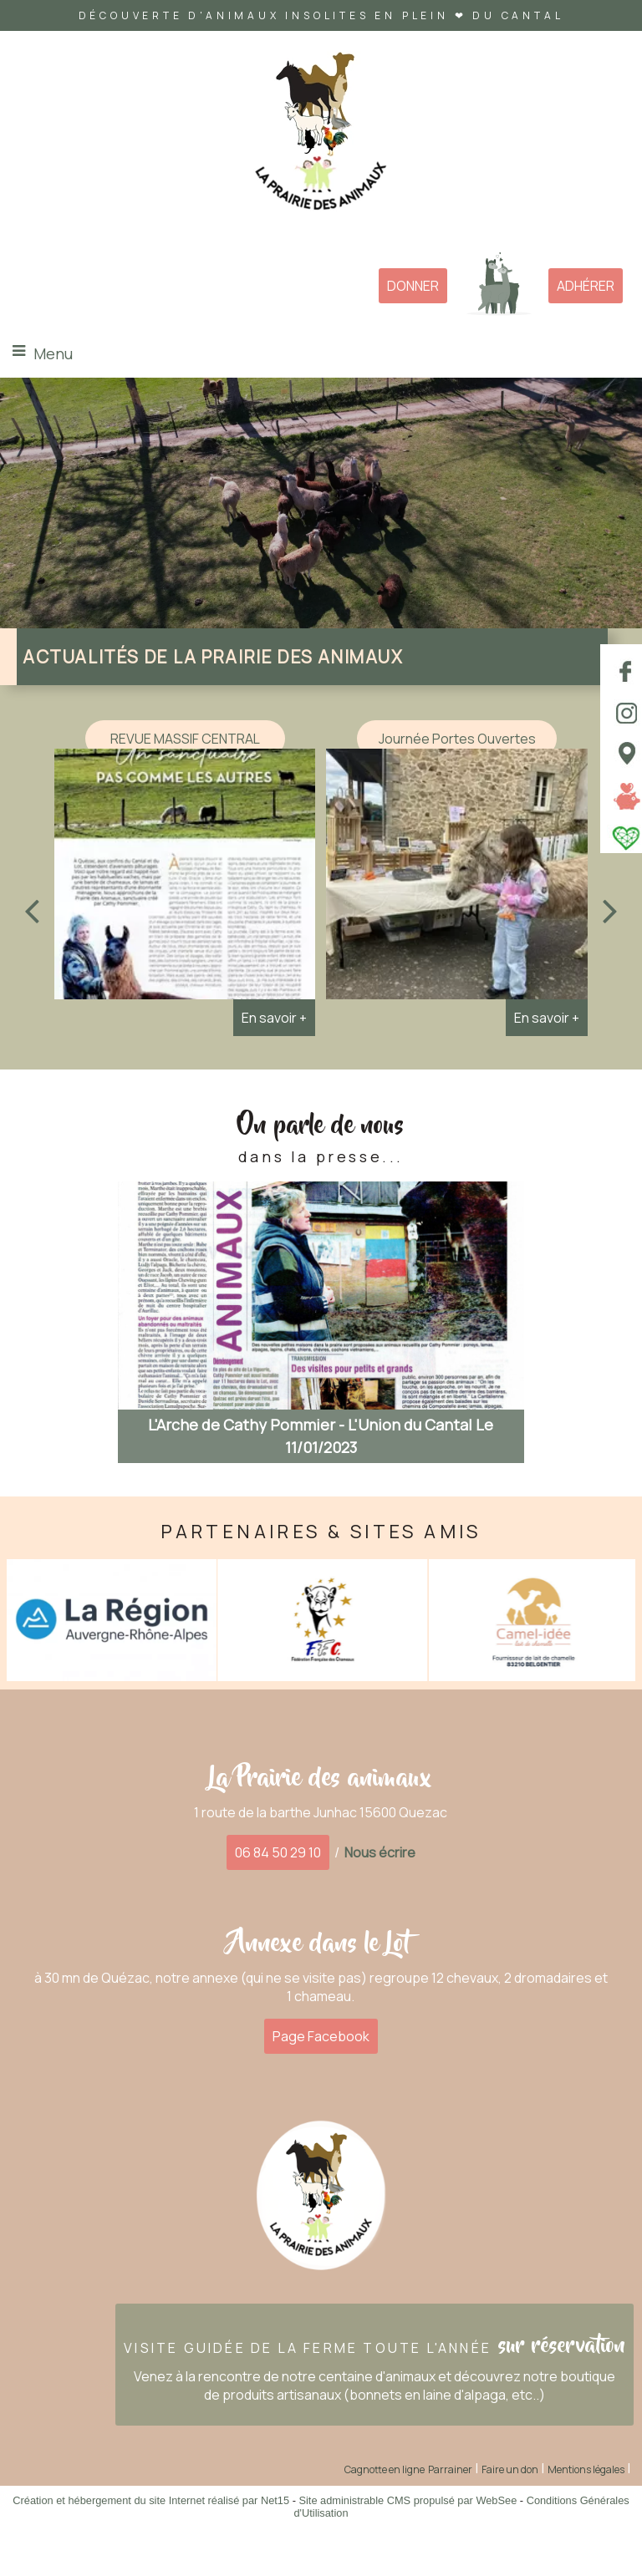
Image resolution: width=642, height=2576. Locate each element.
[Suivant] (610, 910)
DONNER (413, 286)
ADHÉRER (585, 286)
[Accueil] (321, 137)
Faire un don (510, 2469)
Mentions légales (586, 2469)
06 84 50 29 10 (278, 1852)
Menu (53, 353)
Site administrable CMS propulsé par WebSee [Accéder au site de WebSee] (407, 2500)
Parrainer (450, 2469)
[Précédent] (31, 910)
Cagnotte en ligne (384, 2469)
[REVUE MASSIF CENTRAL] (184, 878)
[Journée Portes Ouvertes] (456, 878)
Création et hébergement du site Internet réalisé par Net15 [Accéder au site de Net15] (151, 2500)
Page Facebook (321, 2036)
